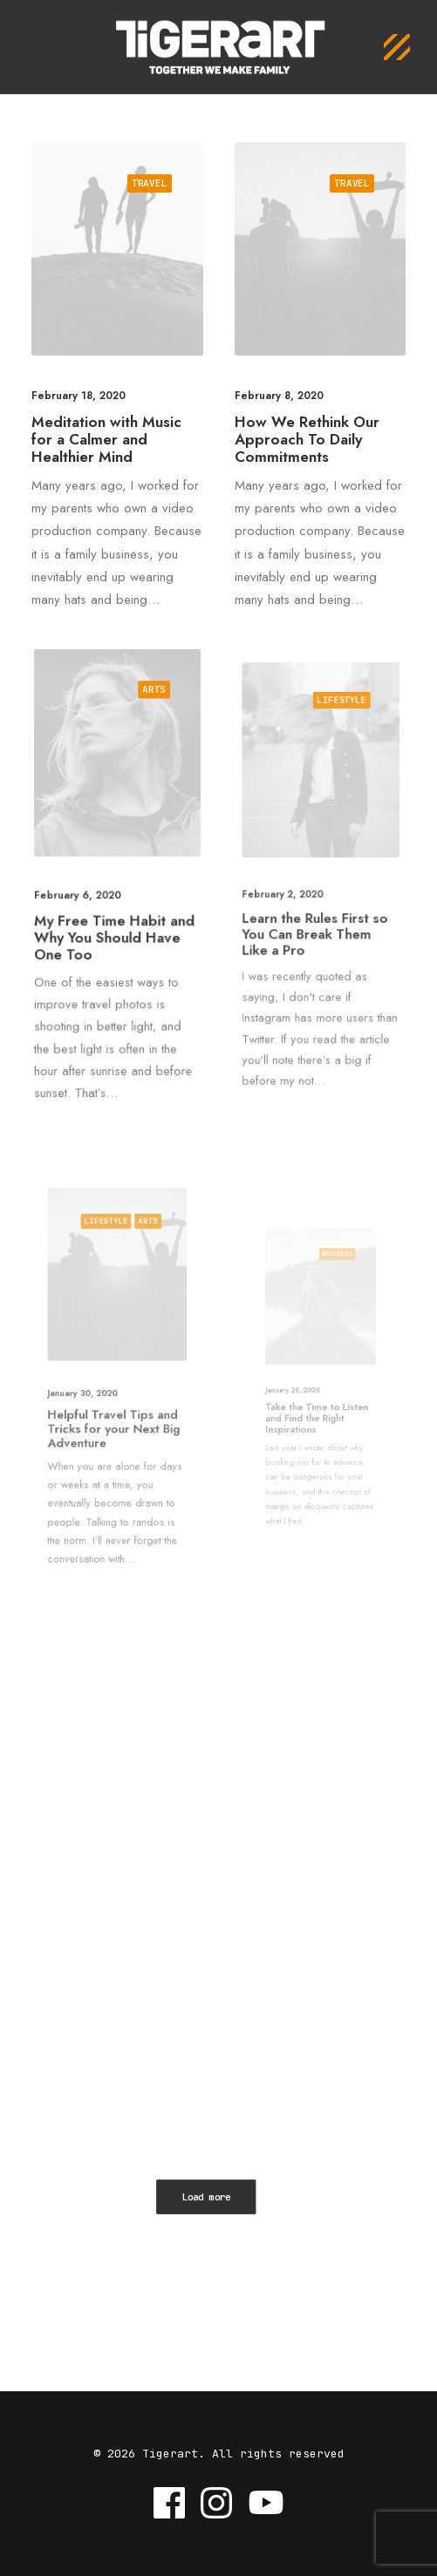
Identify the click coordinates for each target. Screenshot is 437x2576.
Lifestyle (335, 753)
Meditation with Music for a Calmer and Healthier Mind (106, 439)
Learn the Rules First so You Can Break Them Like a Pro (316, 917)
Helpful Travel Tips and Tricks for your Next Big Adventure (114, 1409)
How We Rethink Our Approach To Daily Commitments (307, 439)
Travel (149, 183)
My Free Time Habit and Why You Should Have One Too (115, 928)
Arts (148, 719)
